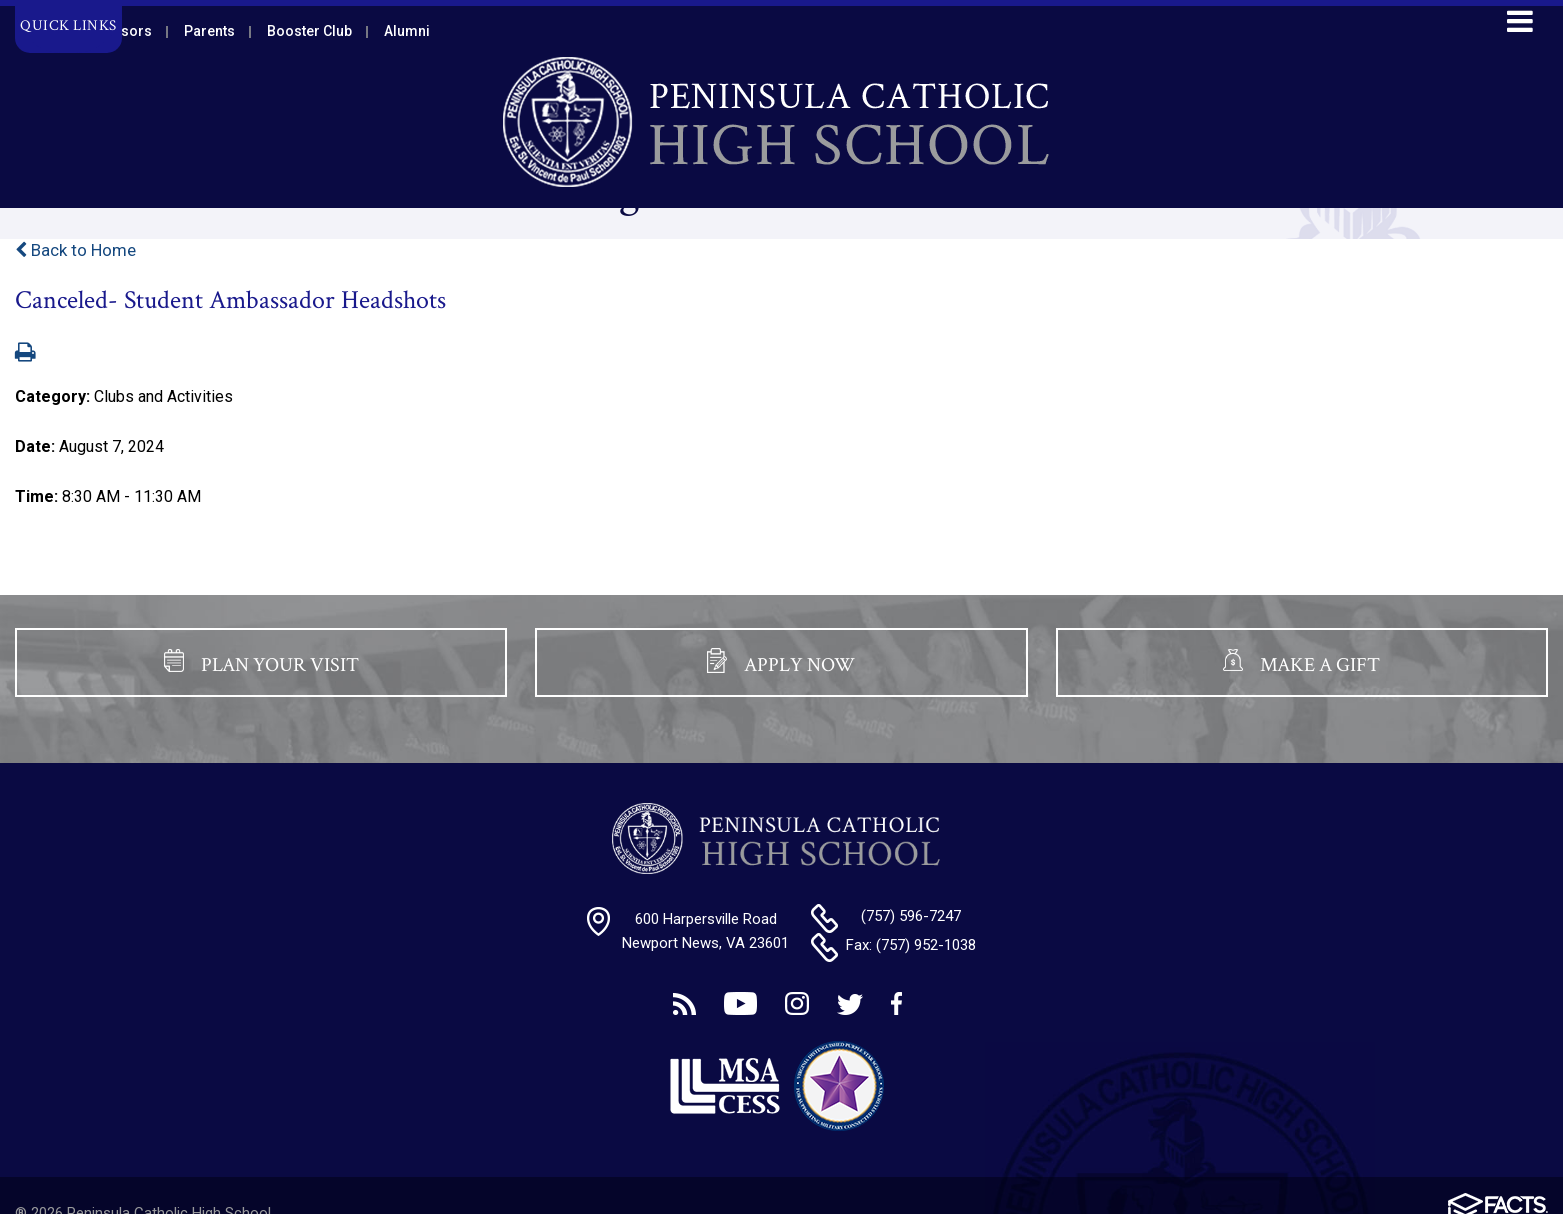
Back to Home (75, 250)
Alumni (407, 31)
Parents (209, 31)
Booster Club (309, 31)
